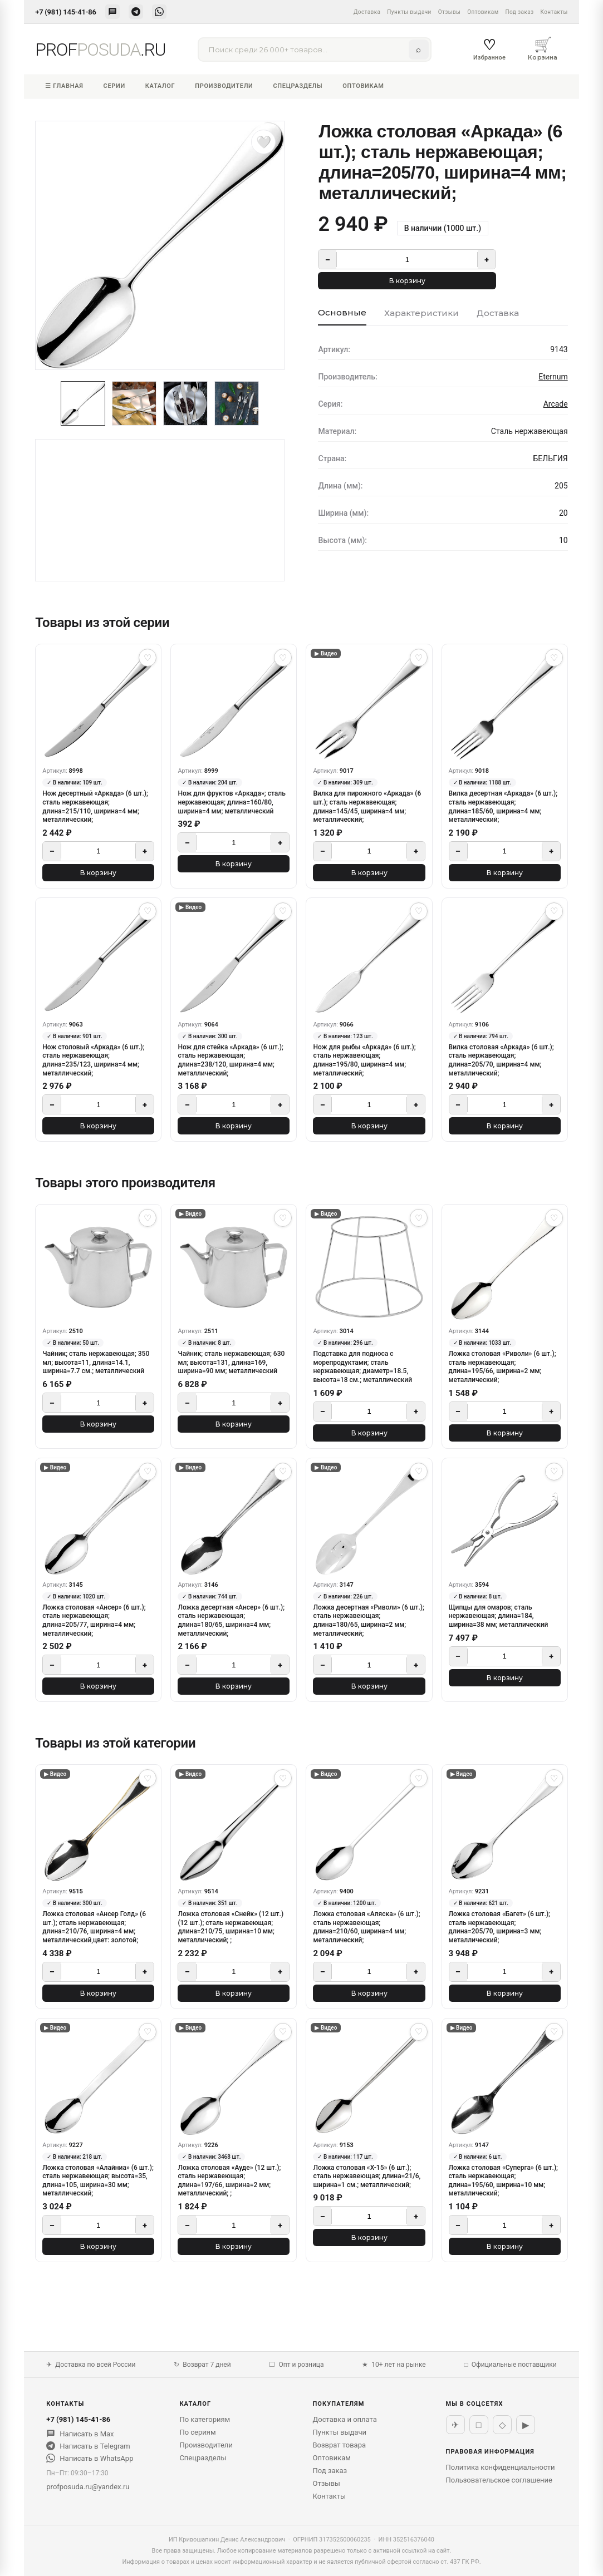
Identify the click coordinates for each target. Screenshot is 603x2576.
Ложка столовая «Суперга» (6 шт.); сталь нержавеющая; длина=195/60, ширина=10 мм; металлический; (503, 2181)
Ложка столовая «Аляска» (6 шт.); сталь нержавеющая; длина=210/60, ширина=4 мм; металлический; (366, 1927)
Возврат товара (339, 2445)
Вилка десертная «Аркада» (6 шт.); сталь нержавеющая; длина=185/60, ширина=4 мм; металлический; (503, 806)
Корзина (543, 48)
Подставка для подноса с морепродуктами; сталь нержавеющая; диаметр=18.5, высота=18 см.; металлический (362, 1367)
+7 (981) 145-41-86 (65, 12)
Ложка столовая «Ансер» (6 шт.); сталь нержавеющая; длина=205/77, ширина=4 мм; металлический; (93, 1620)
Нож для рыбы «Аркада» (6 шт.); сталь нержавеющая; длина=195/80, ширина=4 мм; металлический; (364, 1060)
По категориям (204, 2419)
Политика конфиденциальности (500, 2467)
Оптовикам (482, 12)
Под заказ (520, 12)
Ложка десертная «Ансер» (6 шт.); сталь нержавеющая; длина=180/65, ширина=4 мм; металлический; (231, 1620)
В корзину (407, 281)
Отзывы (449, 12)
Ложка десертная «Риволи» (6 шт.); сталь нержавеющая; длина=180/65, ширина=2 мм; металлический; (368, 1620)
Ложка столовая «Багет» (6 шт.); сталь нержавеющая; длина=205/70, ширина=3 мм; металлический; (499, 1927)
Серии (114, 86)
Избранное (489, 49)
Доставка (367, 12)
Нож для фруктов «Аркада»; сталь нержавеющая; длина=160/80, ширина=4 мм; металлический (231, 802)
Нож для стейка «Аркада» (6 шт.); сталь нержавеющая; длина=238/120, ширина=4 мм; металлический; (230, 1060)
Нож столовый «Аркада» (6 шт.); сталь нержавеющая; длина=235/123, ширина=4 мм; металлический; (93, 1060)
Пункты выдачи (409, 12)
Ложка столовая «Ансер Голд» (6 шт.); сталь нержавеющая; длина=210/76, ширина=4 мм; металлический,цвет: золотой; (94, 1927)
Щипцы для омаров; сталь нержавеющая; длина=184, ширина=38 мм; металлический (498, 1615)
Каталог (160, 86)
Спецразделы (297, 86)
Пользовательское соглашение (499, 2480)
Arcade (555, 403)
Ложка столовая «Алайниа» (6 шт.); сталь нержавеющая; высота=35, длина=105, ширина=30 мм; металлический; (98, 2181)
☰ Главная (64, 86)
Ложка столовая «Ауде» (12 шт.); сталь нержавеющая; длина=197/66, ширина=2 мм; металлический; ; (229, 2181)
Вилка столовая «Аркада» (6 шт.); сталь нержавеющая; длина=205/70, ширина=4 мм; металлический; (501, 1060)
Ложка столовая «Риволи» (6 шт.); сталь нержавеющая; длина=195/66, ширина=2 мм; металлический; (502, 1367)
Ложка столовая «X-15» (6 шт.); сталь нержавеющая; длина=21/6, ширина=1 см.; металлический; (366, 2176)
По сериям (197, 2432)
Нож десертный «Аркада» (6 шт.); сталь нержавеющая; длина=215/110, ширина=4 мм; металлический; (95, 806)
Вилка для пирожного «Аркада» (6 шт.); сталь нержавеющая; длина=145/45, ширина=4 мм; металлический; (367, 806)
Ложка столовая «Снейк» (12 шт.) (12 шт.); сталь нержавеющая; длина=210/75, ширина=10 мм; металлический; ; (230, 1927)
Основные (342, 312)
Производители (224, 86)
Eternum (552, 376)
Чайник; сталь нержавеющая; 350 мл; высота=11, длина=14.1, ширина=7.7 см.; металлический (95, 1362)
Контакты (554, 12)
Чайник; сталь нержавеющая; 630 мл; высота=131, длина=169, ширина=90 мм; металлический (231, 1362)
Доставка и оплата (344, 2419)
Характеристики (421, 313)
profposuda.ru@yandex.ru (87, 2487)
